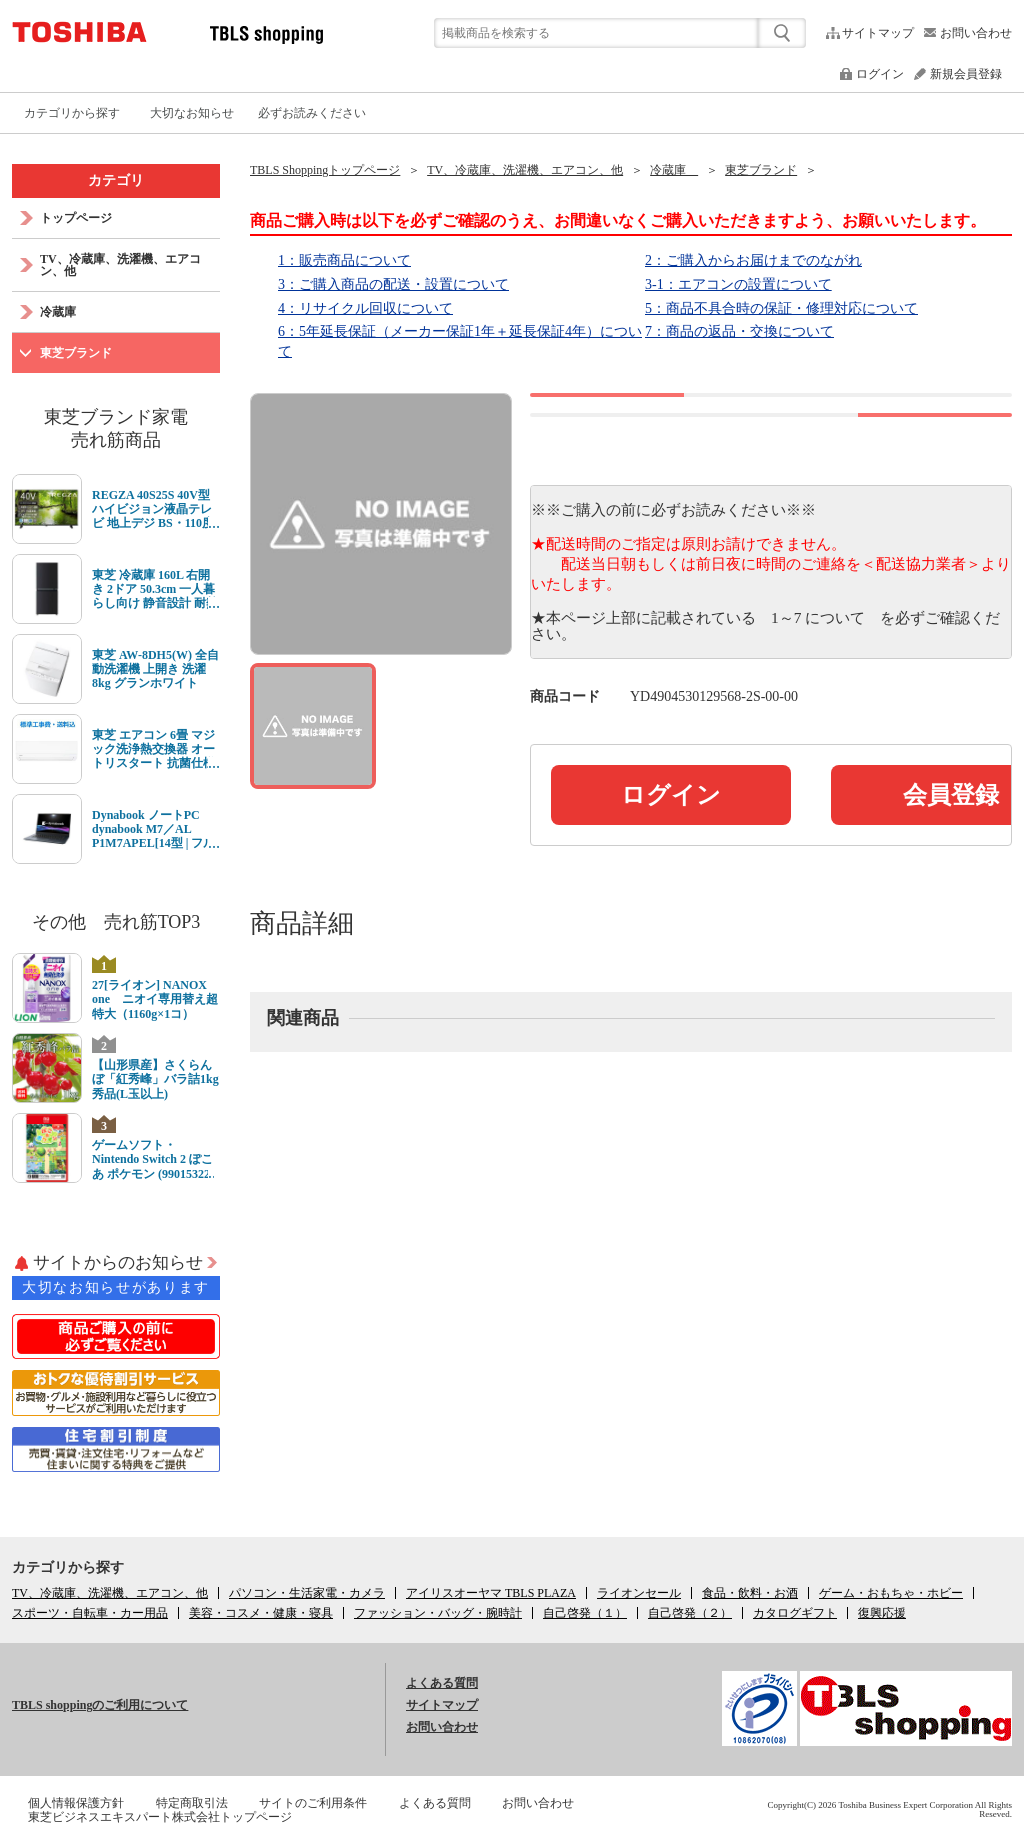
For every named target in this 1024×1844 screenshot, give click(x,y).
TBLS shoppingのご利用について (100, 1705)
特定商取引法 (192, 1803)
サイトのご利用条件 (313, 1803)
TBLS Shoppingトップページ (325, 170)
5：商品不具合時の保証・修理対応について (781, 308)
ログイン (880, 74)
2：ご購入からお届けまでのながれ (753, 260)
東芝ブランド (761, 170)
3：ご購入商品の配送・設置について (393, 284)
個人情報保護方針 (76, 1803)
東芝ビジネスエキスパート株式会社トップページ (160, 1817)
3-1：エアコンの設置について (738, 284)
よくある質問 (442, 1683)
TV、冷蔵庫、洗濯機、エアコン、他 (525, 170)
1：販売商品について (344, 260)
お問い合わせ (976, 33)
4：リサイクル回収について (365, 308)
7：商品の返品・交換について (739, 331)
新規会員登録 (966, 74)
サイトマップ (878, 33)
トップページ (76, 218)
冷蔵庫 (674, 170)
